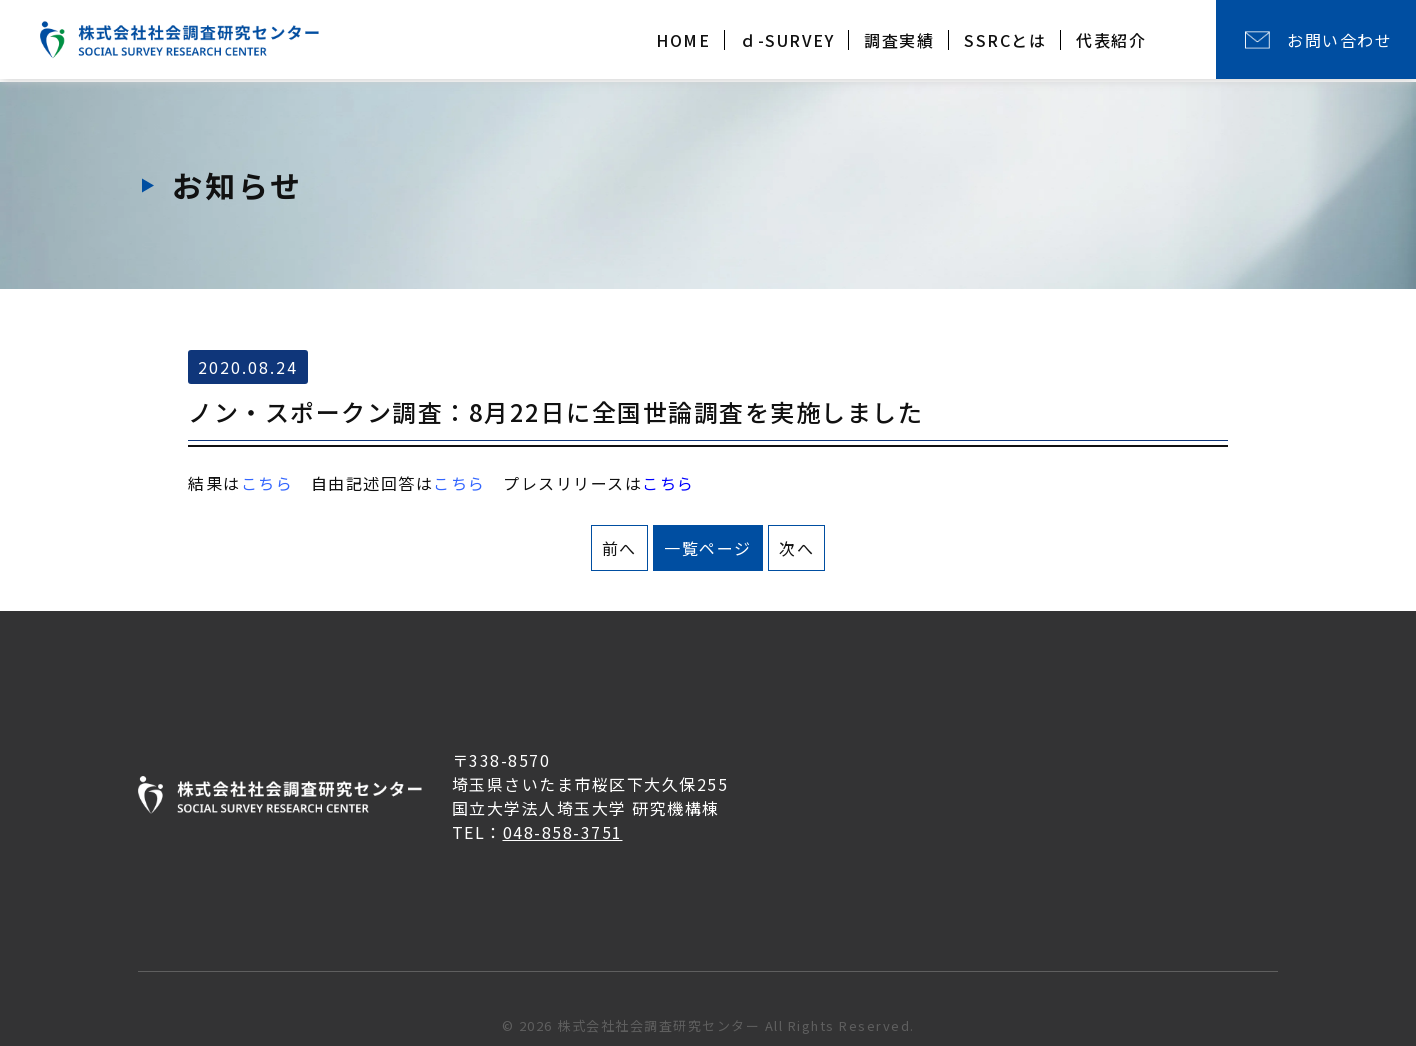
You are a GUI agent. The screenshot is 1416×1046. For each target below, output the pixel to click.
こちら (459, 483)
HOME (683, 40)
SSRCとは (1005, 40)
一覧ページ (708, 548)
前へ (619, 548)
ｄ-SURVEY (787, 40)
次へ (796, 548)
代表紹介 (1111, 40)
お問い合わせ (1339, 40)
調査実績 (899, 40)
